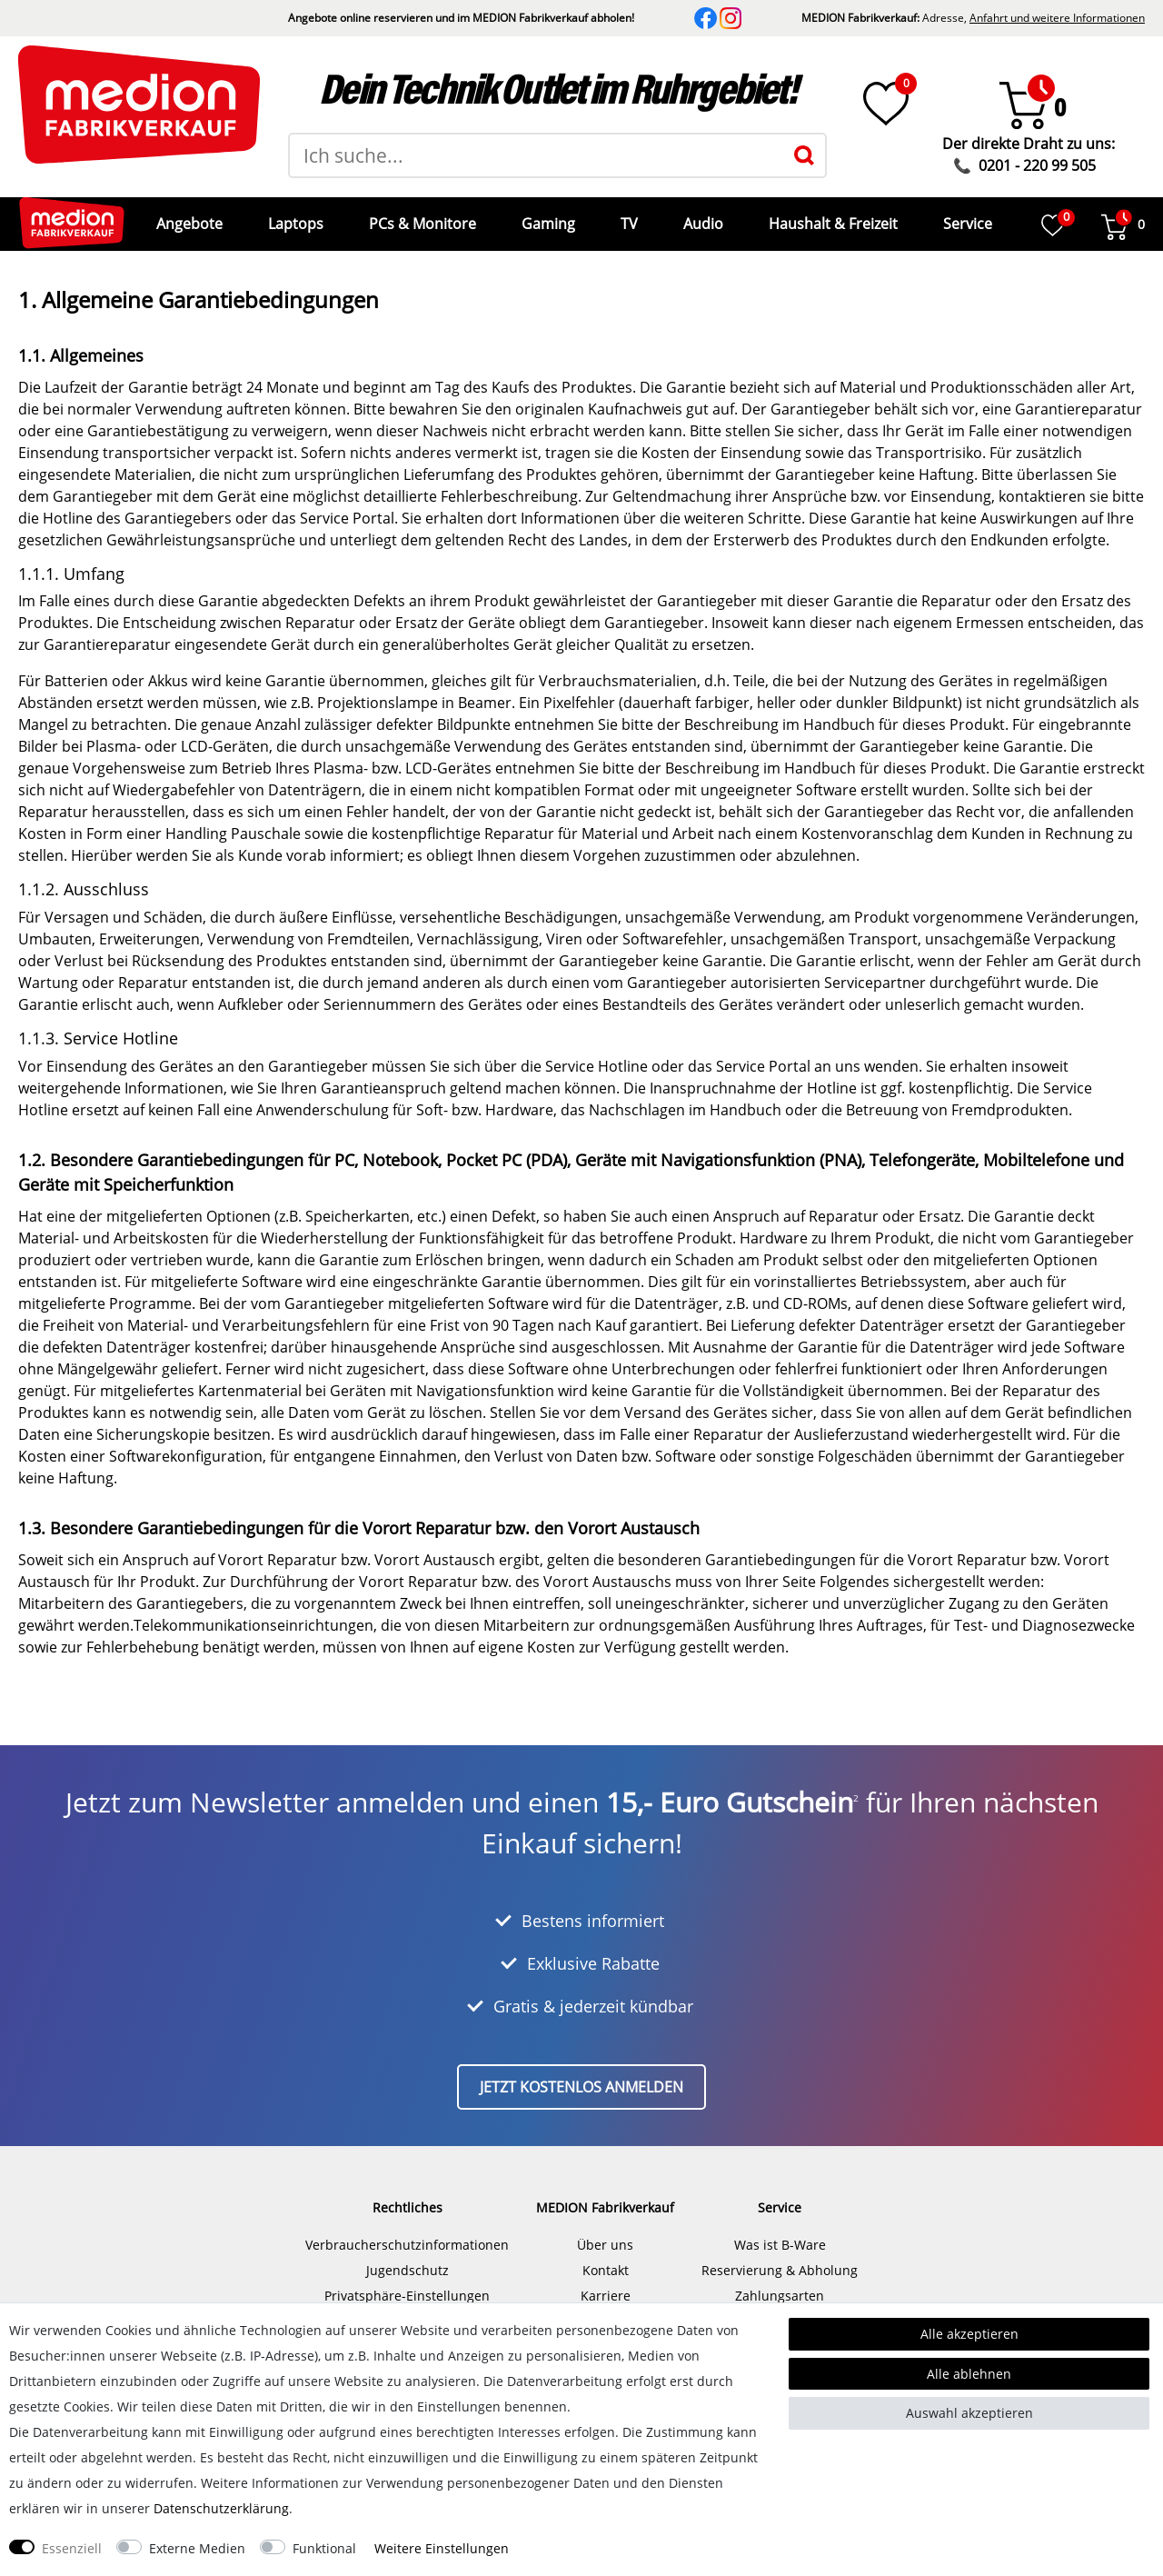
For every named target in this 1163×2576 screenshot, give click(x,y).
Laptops (294, 217)
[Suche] (804, 155)
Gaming (546, 217)
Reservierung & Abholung (779, 2256)
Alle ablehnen (969, 2373)
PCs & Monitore (420, 217)
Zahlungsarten (779, 2282)
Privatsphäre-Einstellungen (407, 2282)
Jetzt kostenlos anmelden (581, 2073)
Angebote (187, 217)
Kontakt (605, 2256)
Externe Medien (197, 2548)
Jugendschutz (407, 2256)
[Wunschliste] (886, 103)
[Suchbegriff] (536, 155)
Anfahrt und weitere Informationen (1057, 18)
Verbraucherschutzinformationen (407, 2231)
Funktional (324, 2548)
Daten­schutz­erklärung (221, 2508)
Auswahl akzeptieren (969, 2412)
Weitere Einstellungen (441, 2548)
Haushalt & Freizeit (831, 217)
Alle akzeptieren (969, 2333)
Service (965, 217)
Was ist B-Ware (780, 2231)
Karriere (606, 2282)
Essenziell (72, 2548)
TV (627, 217)
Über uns (605, 2231)
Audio (701, 217)
